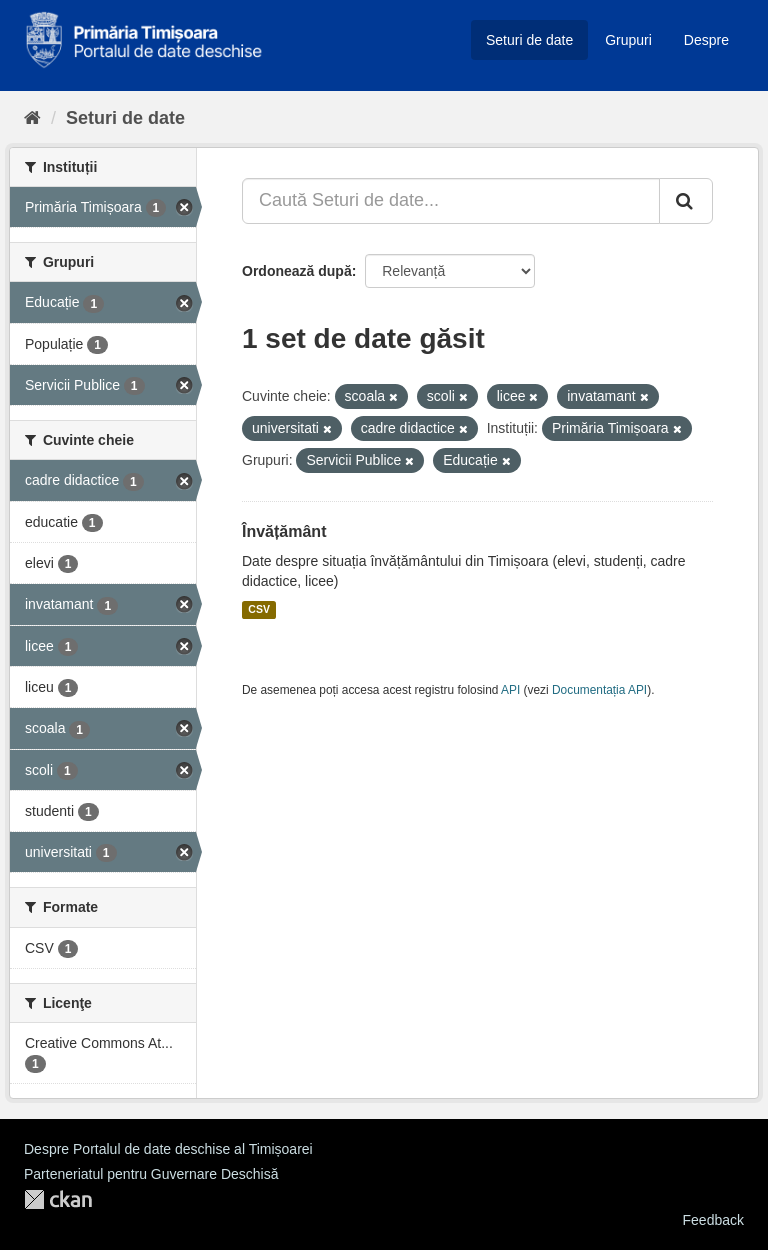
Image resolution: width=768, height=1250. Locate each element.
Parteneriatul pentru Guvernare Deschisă (151, 1174)
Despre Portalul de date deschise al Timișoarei (168, 1149)
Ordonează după (297, 271)
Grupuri (628, 40)
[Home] (32, 118)
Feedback (713, 1220)
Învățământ (284, 531)
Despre (706, 40)
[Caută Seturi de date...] (451, 201)
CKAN (58, 1199)
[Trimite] (686, 201)
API (510, 690)
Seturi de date (529, 40)
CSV (259, 610)
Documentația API (599, 690)
